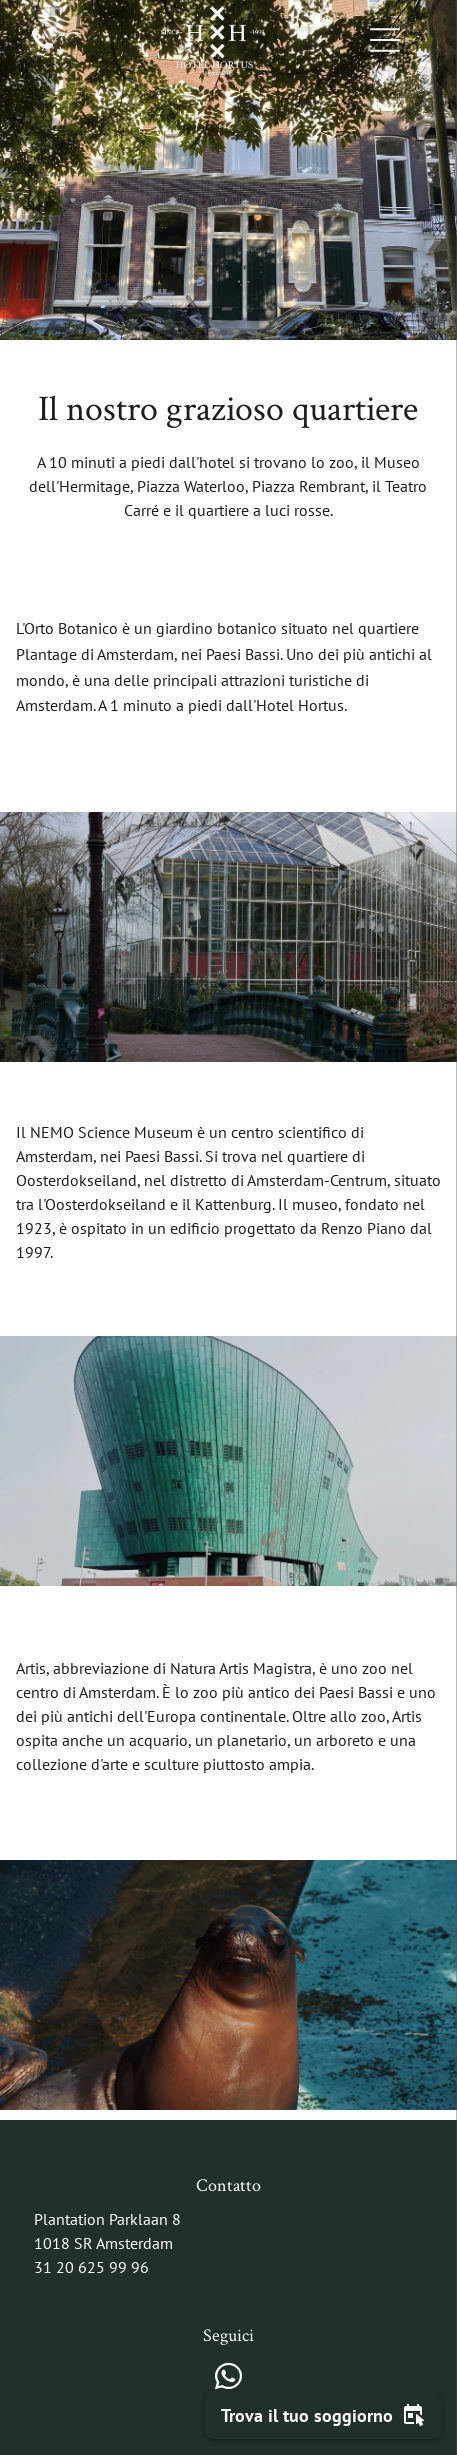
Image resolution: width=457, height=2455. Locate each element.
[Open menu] (385, 40)
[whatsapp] (229, 2379)
